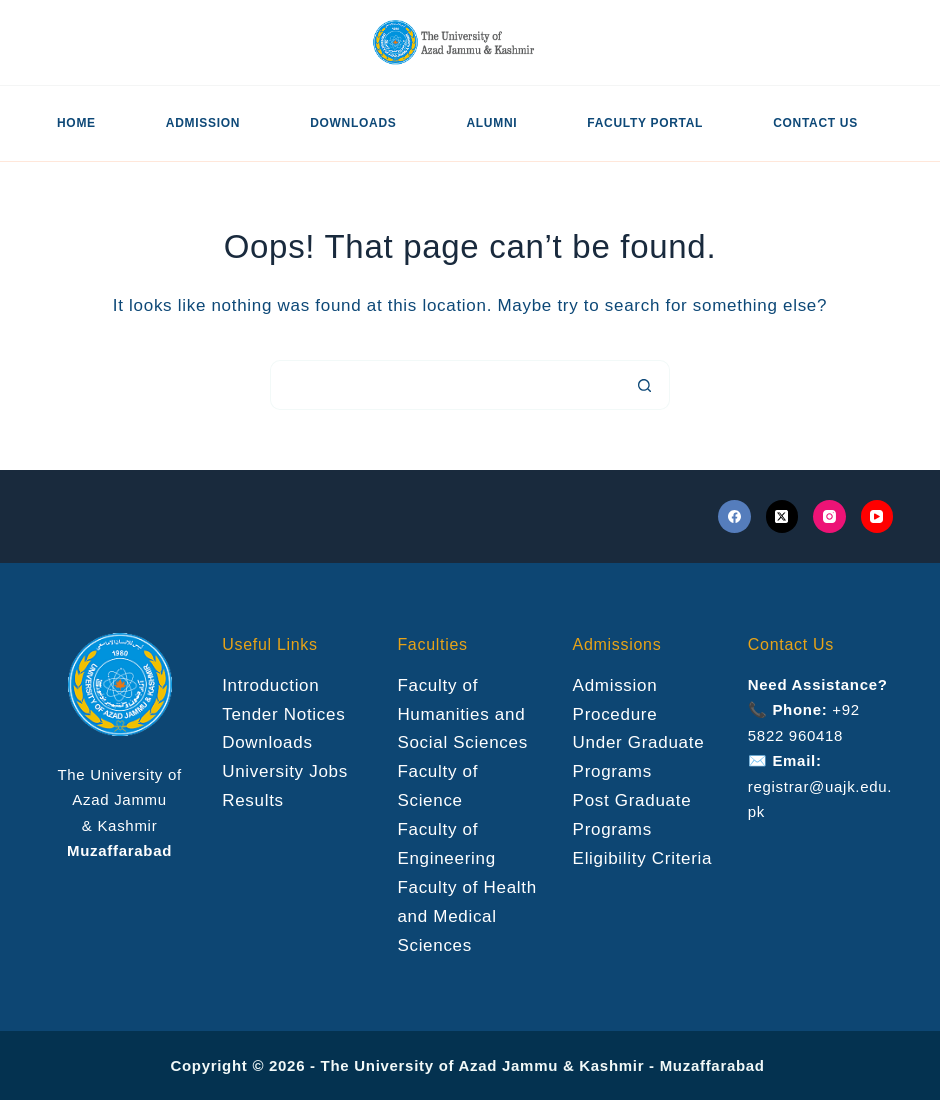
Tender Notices (283, 714)
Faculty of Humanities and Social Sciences (462, 714)
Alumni (491, 123)
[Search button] (645, 385)
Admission (203, 123)
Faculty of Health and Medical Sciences (466, 916)
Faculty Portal (645, 123)
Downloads (353, 123)
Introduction (270, 685)
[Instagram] (829, 516)
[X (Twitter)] (782, 516)
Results (253, 800)
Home (76, 123)
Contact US (815, 123)
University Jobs (285, 771)
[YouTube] (877, 516)
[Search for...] (445, 385)
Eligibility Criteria (643, 858)
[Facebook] (734, 516)
